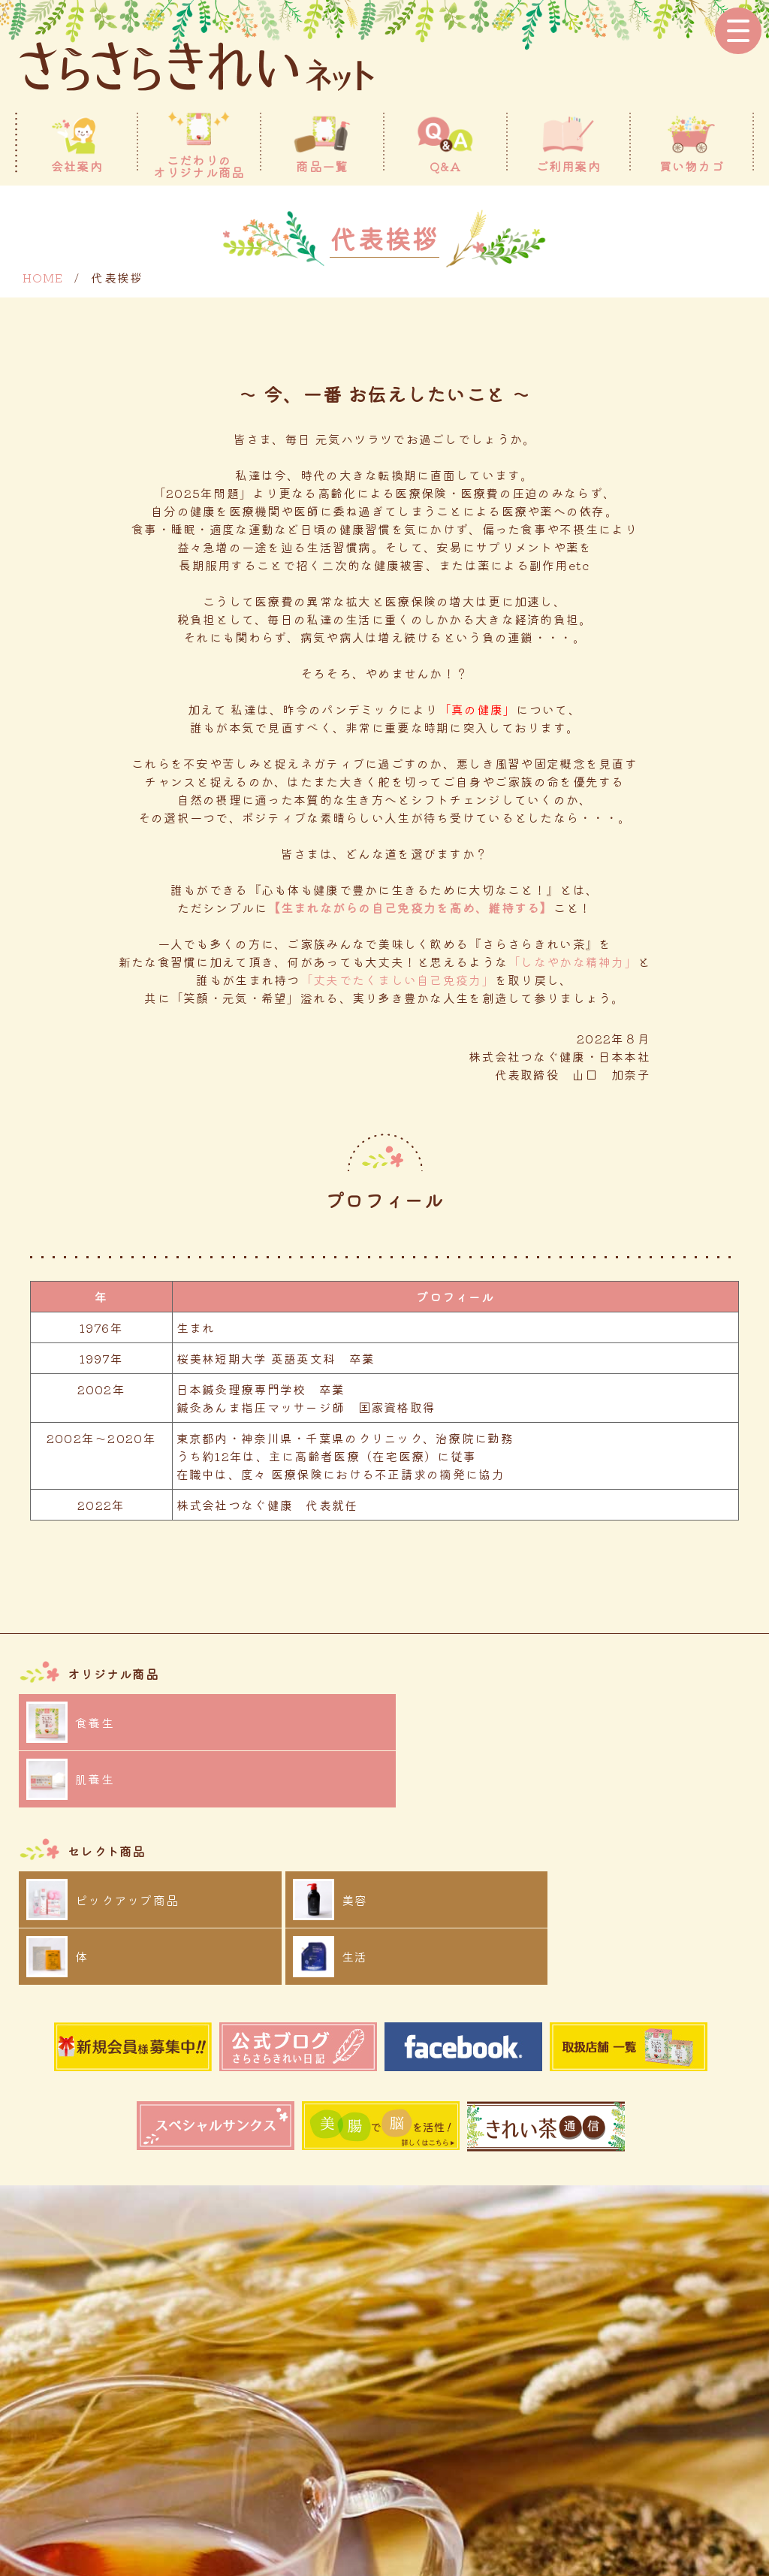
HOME (43, 277)
